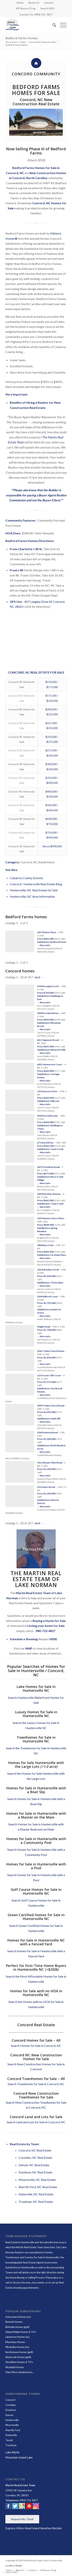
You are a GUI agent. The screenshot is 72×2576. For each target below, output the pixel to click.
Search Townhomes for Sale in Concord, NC (36, 2084)
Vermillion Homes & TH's (19, 2362)
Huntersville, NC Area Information (32, 896)
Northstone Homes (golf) (19, 2352)
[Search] (52, 25)
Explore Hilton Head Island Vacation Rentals (33, 2528)
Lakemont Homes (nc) (17, 2336)
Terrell (9, 2440)
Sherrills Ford (12, 2430)
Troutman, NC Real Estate (36, 2201)
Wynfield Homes (14, 2367)
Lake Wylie (12, 2452)
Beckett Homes (13, 2321)
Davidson (10, 2409)
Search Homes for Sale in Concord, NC (36, 2045)
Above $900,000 (52, 846)
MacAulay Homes (15, 2342)
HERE (53, 1639)
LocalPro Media (13, 2565)
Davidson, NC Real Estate (35, 2172)
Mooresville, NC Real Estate (37, 2179)
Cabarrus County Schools (26, 878)
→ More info (43, 945)
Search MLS (47, 8)
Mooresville (12, 2424)
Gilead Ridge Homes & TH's (20, 2331)
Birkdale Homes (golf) (17, 2326)
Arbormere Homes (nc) (18, 2316)
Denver (9, 2415)
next (37, 977)
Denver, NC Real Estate (34, 2165)
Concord (10, 2399)
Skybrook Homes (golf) (18, 2357)
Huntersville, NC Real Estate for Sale (34, 890)
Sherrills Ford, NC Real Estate (38, 2187)
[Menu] (61, 25)
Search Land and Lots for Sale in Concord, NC (36, 2122)
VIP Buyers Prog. (26, 8)
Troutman (11, 2445)
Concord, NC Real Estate (35, 2150)
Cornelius (10, 2404)
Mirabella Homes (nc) (17, 2346)
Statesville (11, 2435)
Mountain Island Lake (19, 2457)
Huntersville (12, 2420)
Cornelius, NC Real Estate (35, 2157)
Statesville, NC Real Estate (36, 2194)
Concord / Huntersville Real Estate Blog (36, 884)
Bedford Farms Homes (21, 38)
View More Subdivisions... (19, 2372)
